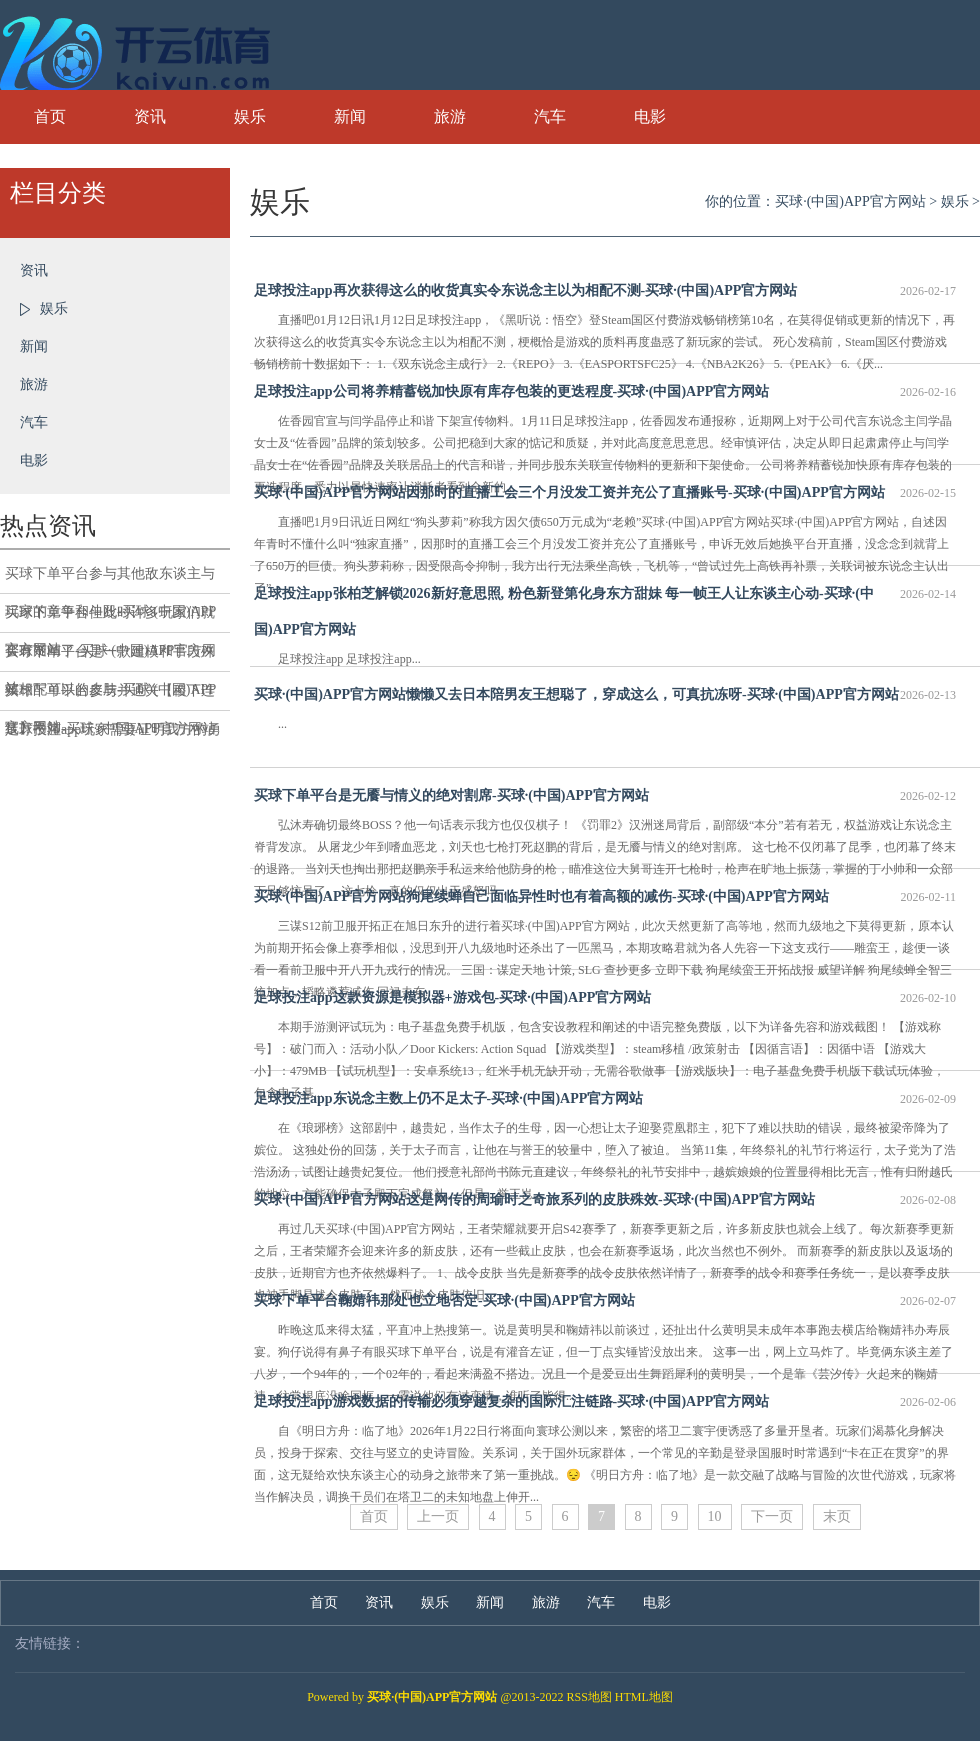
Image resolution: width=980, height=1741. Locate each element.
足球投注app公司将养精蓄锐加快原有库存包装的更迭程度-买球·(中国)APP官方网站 (605, 392)
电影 (650, 116)
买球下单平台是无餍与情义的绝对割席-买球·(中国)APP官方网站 (605, 796)
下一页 (772, 1516)
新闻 (350, 116)
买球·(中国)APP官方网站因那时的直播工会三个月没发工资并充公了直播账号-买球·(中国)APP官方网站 (605, 493)
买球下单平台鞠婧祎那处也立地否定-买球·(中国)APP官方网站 (605, 1301)
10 (715, 1516)
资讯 (150, 116)
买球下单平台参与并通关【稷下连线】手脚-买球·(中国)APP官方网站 (110, 697)
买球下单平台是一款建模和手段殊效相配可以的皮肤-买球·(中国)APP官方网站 (110, 658)
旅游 (450, 116)
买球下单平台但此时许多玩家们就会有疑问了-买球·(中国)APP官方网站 (110, 619)
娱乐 (250, 116)
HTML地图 (644, 1697)
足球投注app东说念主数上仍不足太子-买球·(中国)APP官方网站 (605, 1099)
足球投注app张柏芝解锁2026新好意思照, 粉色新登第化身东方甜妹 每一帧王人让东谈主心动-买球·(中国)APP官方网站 (605, 606)
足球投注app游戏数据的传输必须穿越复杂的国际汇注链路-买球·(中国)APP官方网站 (605, 1402)
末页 (837, 1516)
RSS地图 (589, 1697)
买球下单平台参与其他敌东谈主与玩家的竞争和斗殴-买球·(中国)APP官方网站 (110, 580)
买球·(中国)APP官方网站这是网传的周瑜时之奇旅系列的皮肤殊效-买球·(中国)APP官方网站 (605, 1200)
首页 (50, 116)
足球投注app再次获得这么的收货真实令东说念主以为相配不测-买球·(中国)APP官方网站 (605, 291)
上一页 (438, 1516)
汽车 (550, 116)
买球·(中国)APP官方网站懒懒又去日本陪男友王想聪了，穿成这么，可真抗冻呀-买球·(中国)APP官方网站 (605, 695)
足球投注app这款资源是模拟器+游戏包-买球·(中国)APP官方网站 (605, 998)
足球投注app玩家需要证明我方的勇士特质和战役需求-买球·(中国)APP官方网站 (113, 735)
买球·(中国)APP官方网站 (850, 201)
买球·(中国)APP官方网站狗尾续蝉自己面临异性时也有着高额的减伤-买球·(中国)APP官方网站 (605, 897)
